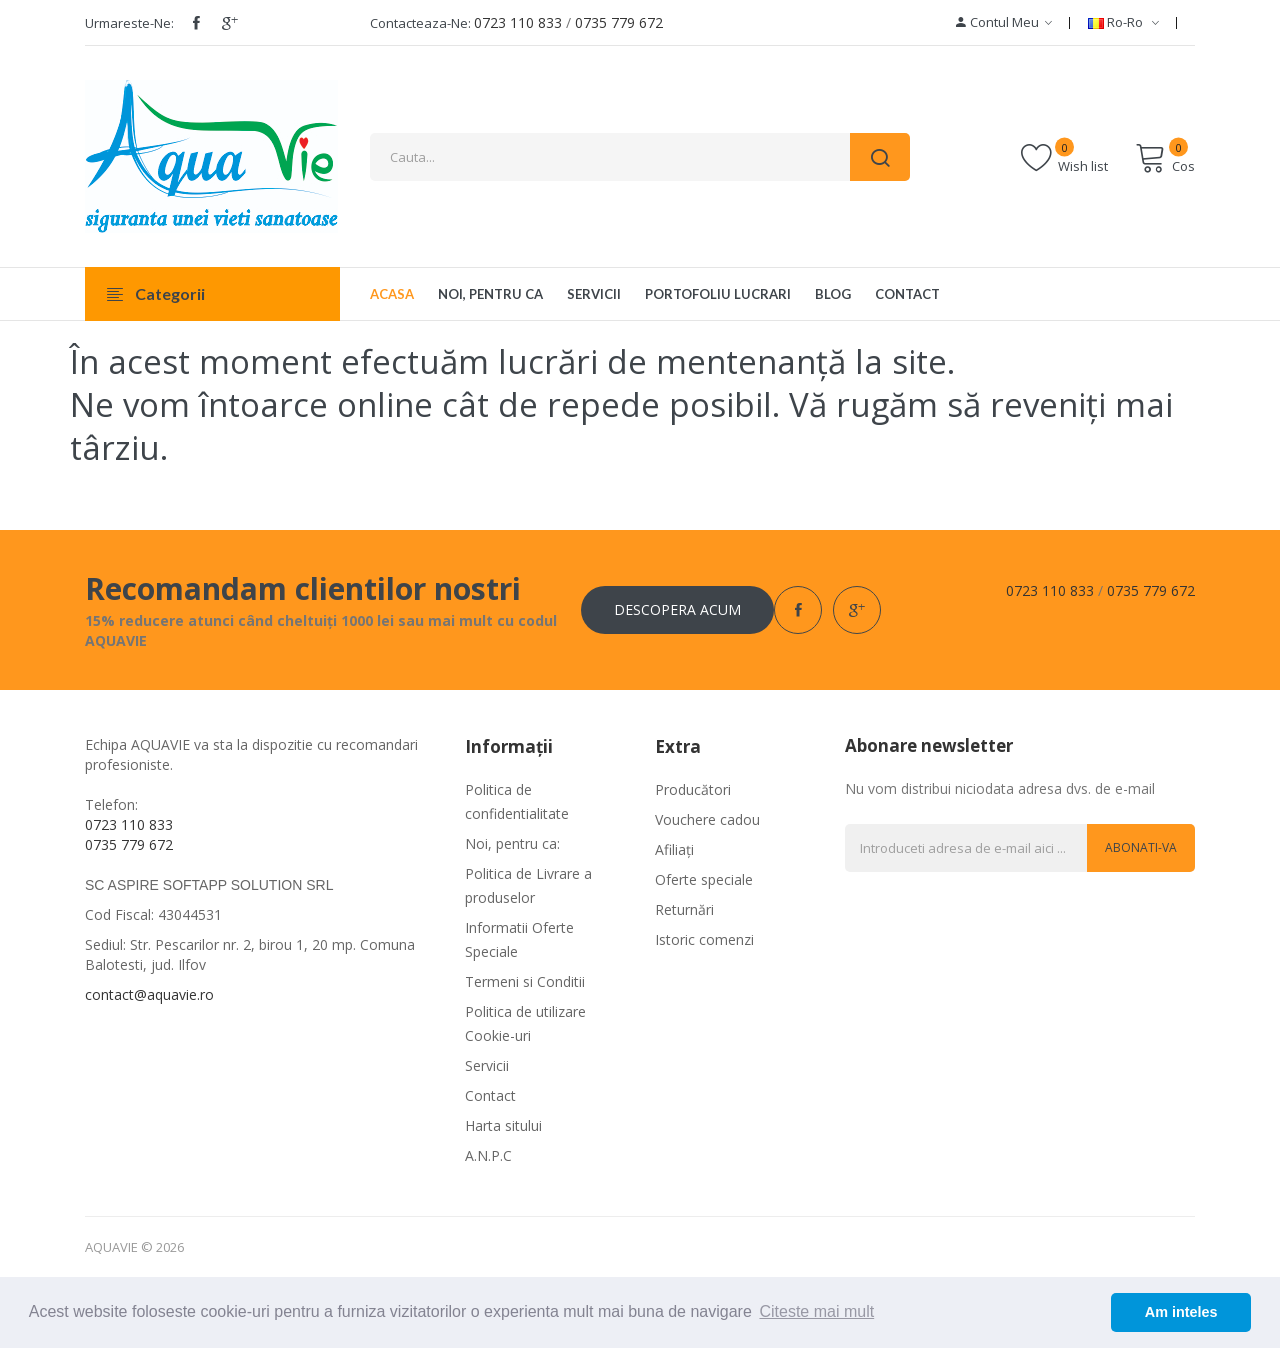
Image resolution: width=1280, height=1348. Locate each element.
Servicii (487, 1065)
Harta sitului (503, 1125)
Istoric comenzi (704, 939)
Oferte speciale (704, 879)
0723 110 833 (518, 22)
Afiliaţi (674, 849)
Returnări (684, 909)
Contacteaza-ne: (420, 23)
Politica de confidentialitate (517, 801)
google (230, 23)
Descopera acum (677, 609)
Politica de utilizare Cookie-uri (525, 1023)
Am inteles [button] (1181, 1312)
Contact (490, 1095)
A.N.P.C (488, 1155)
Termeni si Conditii (525, 981)
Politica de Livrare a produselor (528, 885)
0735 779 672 (619, 22)
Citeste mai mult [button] (816, 1311)
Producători (693, 789)
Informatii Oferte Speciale (519, 939)
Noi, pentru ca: (512, 843)
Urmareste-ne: (129, 23)
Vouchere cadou (707, 819)
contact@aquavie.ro (149, 994)
